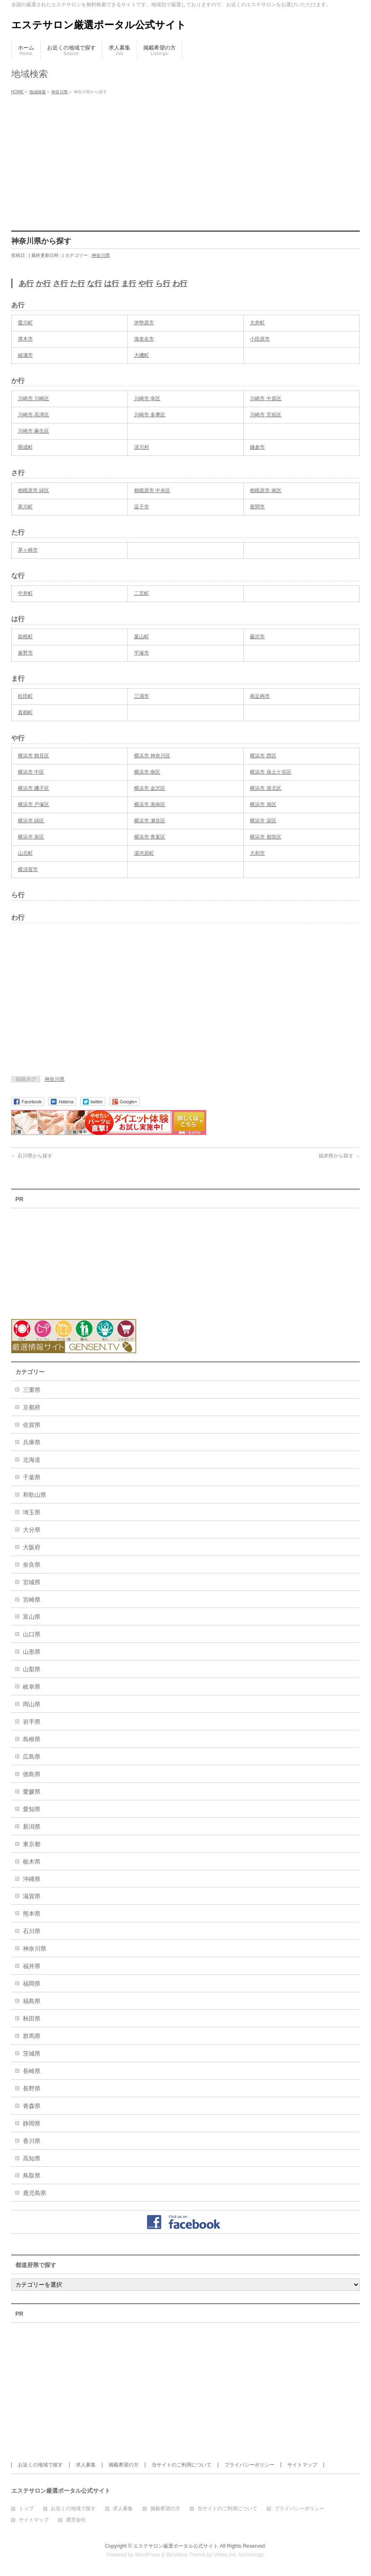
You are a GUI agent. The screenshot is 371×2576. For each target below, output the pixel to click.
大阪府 (31, 1547)
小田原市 (260, 339)
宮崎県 (31, 1599)
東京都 (31, 1844)
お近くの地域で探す (40, 2465)
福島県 (31, 2001)
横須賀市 (28, 869)
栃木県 (31, 1861)
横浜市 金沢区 (149, 788)
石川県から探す (31, 1156)
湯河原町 (144, 853)
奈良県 (31, 1564)
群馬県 (31, 2036)
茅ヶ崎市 (28, 550)
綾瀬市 (25, 355)
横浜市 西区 (263, 756)
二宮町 (141, 593)
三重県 (31, 1389)
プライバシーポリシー (249, 2465)
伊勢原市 (144, 323)
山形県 (31, 1651)
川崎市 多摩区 (149, 415)
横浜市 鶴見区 (33, 756)
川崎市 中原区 (265, 398)
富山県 (31, 1616)
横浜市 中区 (31, 772)
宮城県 (31, 1582)
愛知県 (31, 1809)
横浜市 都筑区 (265, 837)
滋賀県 (31, 1896)
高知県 (31, 2158)
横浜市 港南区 (149, 804)
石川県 (31, 1931)
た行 (77, 283)
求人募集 (86, 2465)
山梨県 (31, 1669)
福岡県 (31, 1983)
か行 (43, 283)
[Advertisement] (185, 160)
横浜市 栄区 (263, 821)
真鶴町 (25, 712)
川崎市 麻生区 (33, 431)
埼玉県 (31, 1512)
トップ (26, 2508)
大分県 (31, 1529)
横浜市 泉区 (31, 837)
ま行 (128, 283)
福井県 (31, 1966)
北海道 (31, 1459)
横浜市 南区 (147, 772)
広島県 (31, 1756)
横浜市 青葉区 (149, 837)
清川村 (141, 447)
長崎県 (31, 2071)
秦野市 (25, 653)
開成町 (25, 447)
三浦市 (141, 696)
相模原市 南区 (265, 490)
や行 (145, 283)
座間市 (257, 507)
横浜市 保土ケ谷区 (270, 772)
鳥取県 (31, 2175)
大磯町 (141, 355)
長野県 (31, 2088)
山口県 (31, 1634)
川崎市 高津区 (33, 415)
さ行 (60, 283)
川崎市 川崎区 (33, 398)
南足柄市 (260, 696)
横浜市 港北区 (265, 788)
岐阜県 (31, 1686)
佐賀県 (31, 1424)
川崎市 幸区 (147, 398)
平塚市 (141, 653)
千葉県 (31, 1477)
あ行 (26, 283)
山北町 (25, 853)
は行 (111, 283)
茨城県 (31, 2053)
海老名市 (144, 339)
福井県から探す (339, 1156)
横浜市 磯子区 (33, 788)
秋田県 (31, 2018)
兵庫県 (31, 1442)
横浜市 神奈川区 (152, 756)
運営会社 (76, 2520)
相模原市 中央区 (152, 490)
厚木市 (25, 339)
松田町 (25, 696)
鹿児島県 (34, 2193)
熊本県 (31, 1913)
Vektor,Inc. (226, 2555)
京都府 (31, 1407)
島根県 (31, 1739)
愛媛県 (31, 1791)
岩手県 (31, 1721)
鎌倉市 (257, 447)
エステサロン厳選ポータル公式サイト (98, 24)
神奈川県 (101, 255)
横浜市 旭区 (263, 804)
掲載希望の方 (124, 2465)
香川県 (31, 2141)
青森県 (31, 2106)
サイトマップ (302, 2465)
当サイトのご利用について (182, 2465)
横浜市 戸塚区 (33, 804)
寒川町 (25, 507)
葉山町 (141, 637)
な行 (94, 283)
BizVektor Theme (185, 2555)
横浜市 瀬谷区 (149, 821)
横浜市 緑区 (31, 821)
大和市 (257, 853)
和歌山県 (34, 1494)
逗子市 (141, 507)
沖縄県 (31, 1879)
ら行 (162, 283)
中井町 (25, 593)
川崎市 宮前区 (265, 415)
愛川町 (25, 323)
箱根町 (25, 637)
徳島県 (31, 1774)
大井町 (257, 323)
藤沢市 (257, 637)
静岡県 (31, 2123)
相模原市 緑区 (33, 490)
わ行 (179, 283)
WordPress (147, 2555)
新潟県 (31, 1826)
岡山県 (31, 1704)
